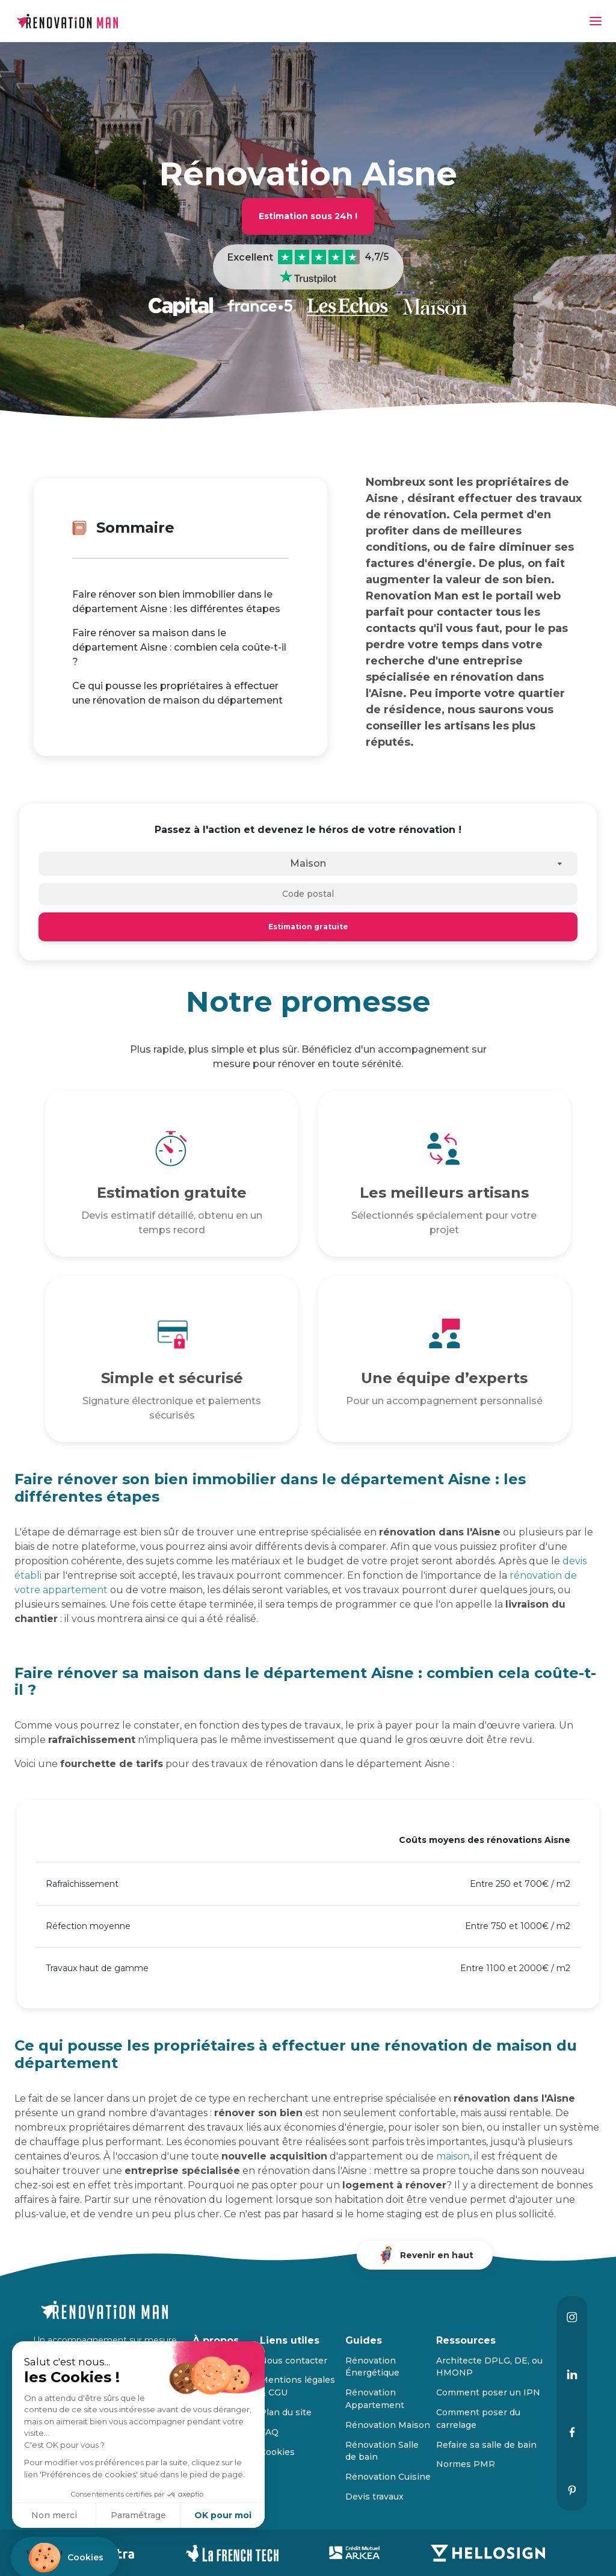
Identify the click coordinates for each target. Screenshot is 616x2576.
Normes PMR (465, 2464)
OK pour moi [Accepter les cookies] (222, 2515)
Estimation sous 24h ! (308, 216)
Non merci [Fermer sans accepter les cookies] (54, 2515)
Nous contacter (293, 2360)
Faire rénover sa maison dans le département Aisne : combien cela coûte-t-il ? (179, 647)
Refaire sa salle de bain (486, 2444)
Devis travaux (374, 2496)
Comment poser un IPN (488, 2392)
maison (453, 2156)
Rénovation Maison (387, 2425)
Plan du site (286, 2412)
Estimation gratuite (308, 926)
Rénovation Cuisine (388, 2476)
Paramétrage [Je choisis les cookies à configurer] (138, 2515)
